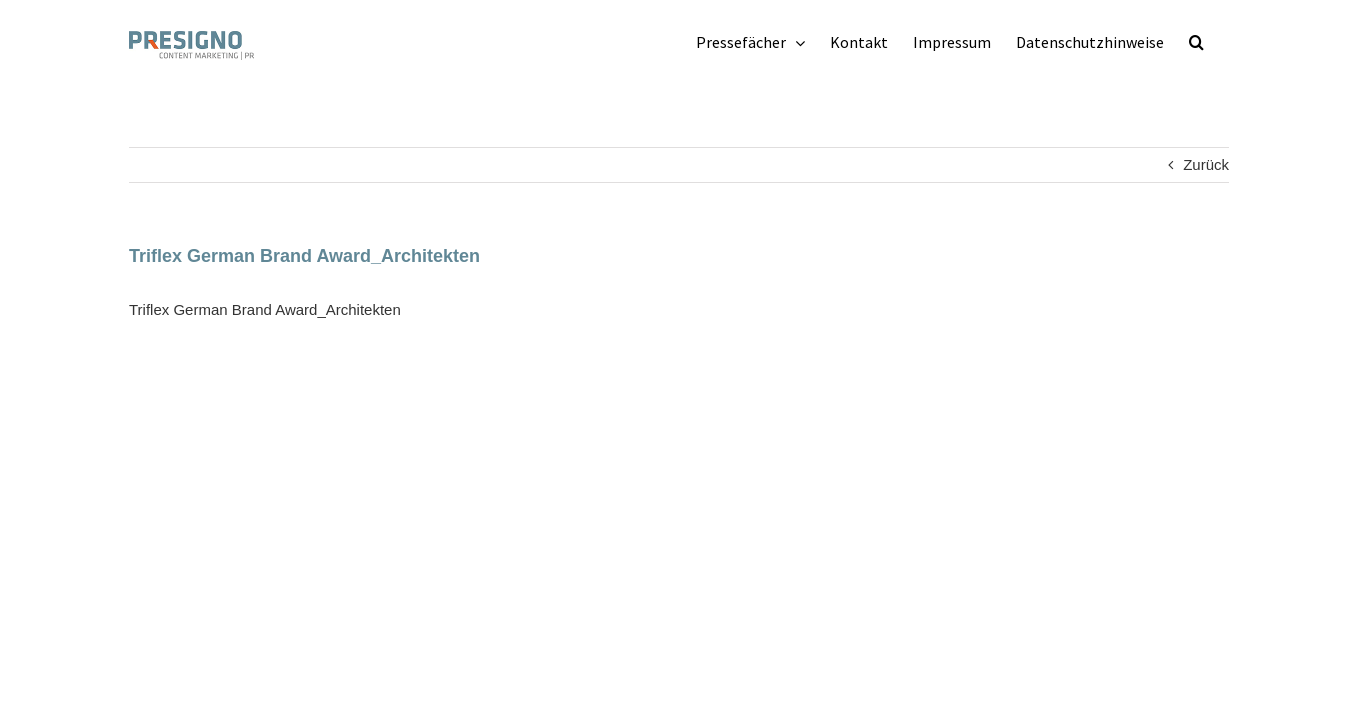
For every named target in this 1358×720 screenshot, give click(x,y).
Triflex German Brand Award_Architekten (265, 309)
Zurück (1206, 164)
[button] (1221, 42)
